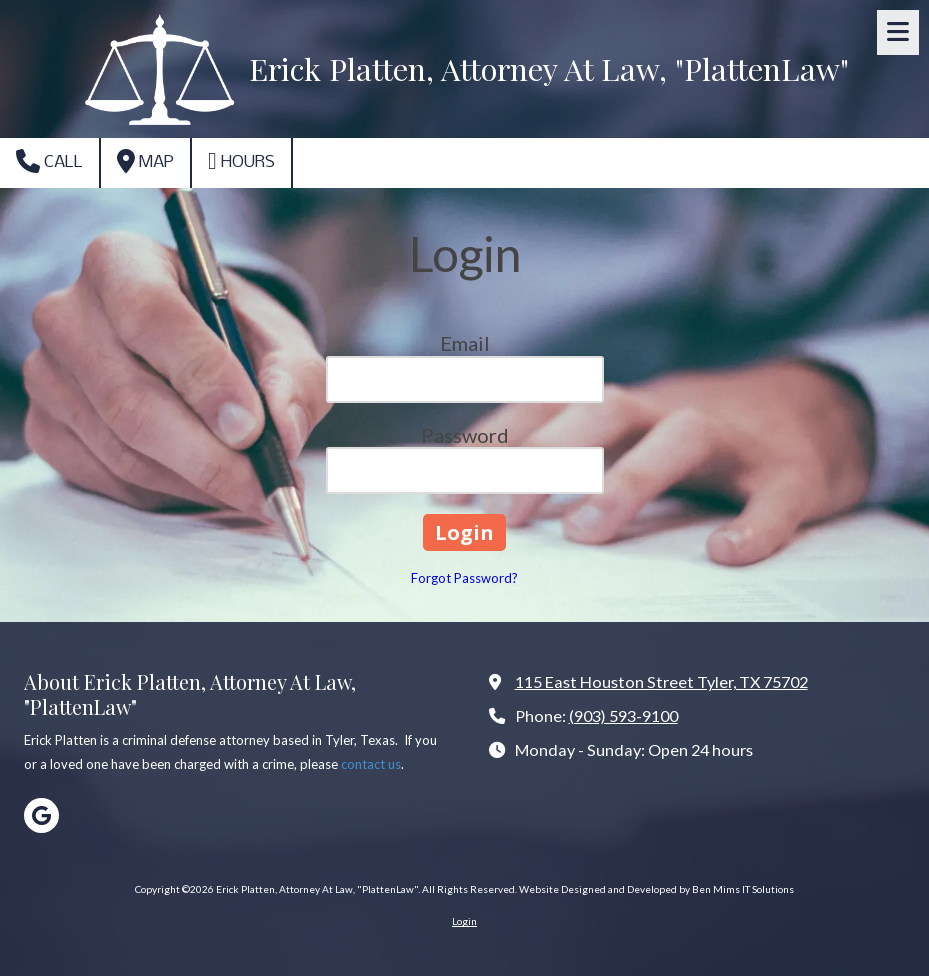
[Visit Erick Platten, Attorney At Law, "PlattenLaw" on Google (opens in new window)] (41, 815)
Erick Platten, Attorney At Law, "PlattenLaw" (549, 68)
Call (49, 161)
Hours (241, 161)
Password (465, 435)
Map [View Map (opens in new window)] (145, 161)
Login (464, 921)
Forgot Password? (464, 578)
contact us (371, 764)
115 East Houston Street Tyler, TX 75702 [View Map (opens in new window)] (661, 681)
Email (465, 343)
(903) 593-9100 (623, 715)
